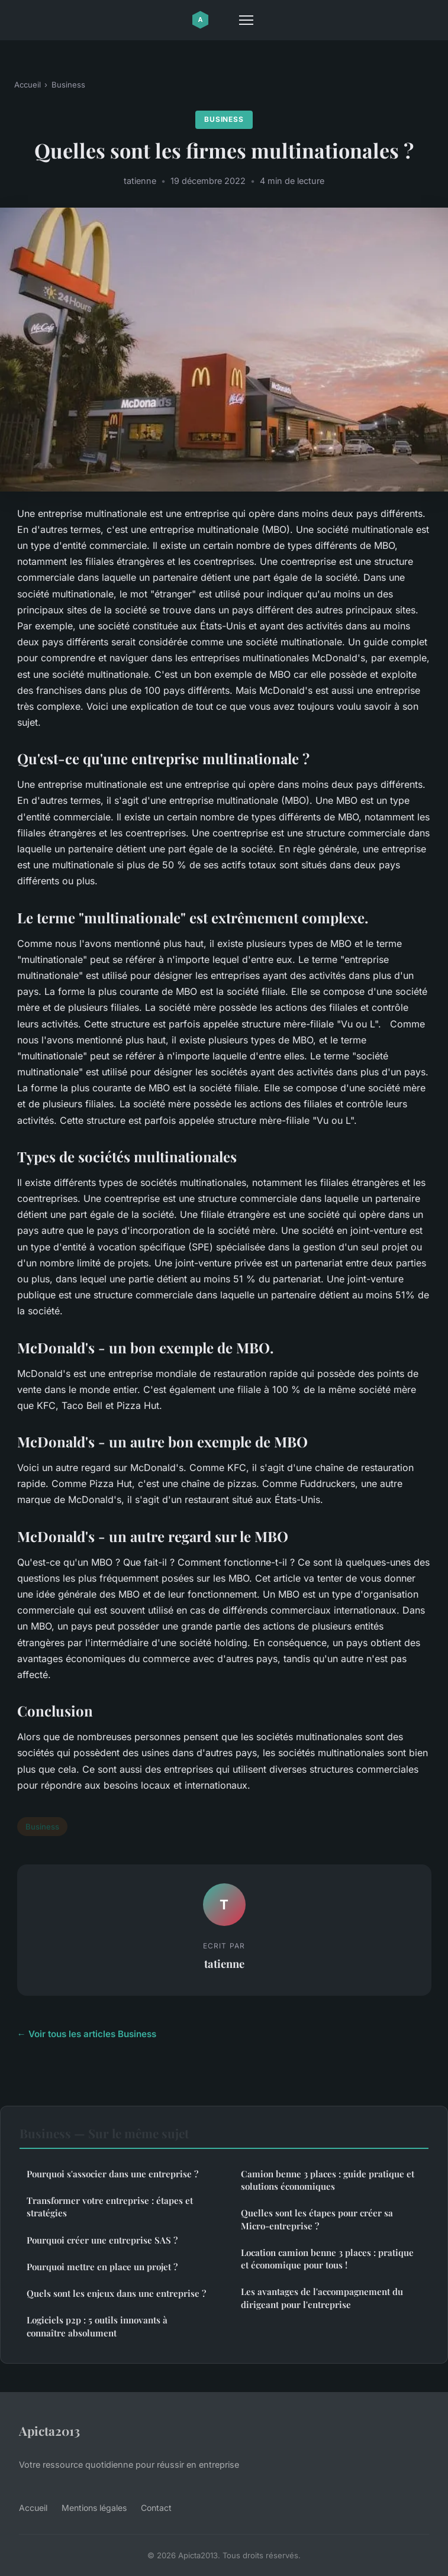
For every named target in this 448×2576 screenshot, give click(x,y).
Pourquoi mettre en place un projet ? (102, 2267)
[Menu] (246, 20)
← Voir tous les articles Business (86, 2034)
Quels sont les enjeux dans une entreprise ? (116, 2293)
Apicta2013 (49, 2430)
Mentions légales (94, 2508)
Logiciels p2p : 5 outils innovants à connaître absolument (97, 2326)
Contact (156, 2508)
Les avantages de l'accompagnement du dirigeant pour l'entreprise (322, 2298)
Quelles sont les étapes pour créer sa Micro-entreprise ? (317, 2219)
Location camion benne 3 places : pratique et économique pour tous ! (327, 2259)
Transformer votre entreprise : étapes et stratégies (110, 2206)
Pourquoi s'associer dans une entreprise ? (112, 2174)
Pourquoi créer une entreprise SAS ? (102, 2240)
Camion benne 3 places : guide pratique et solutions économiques (327, 2180)
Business (68, 84)
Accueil (27, 84)
